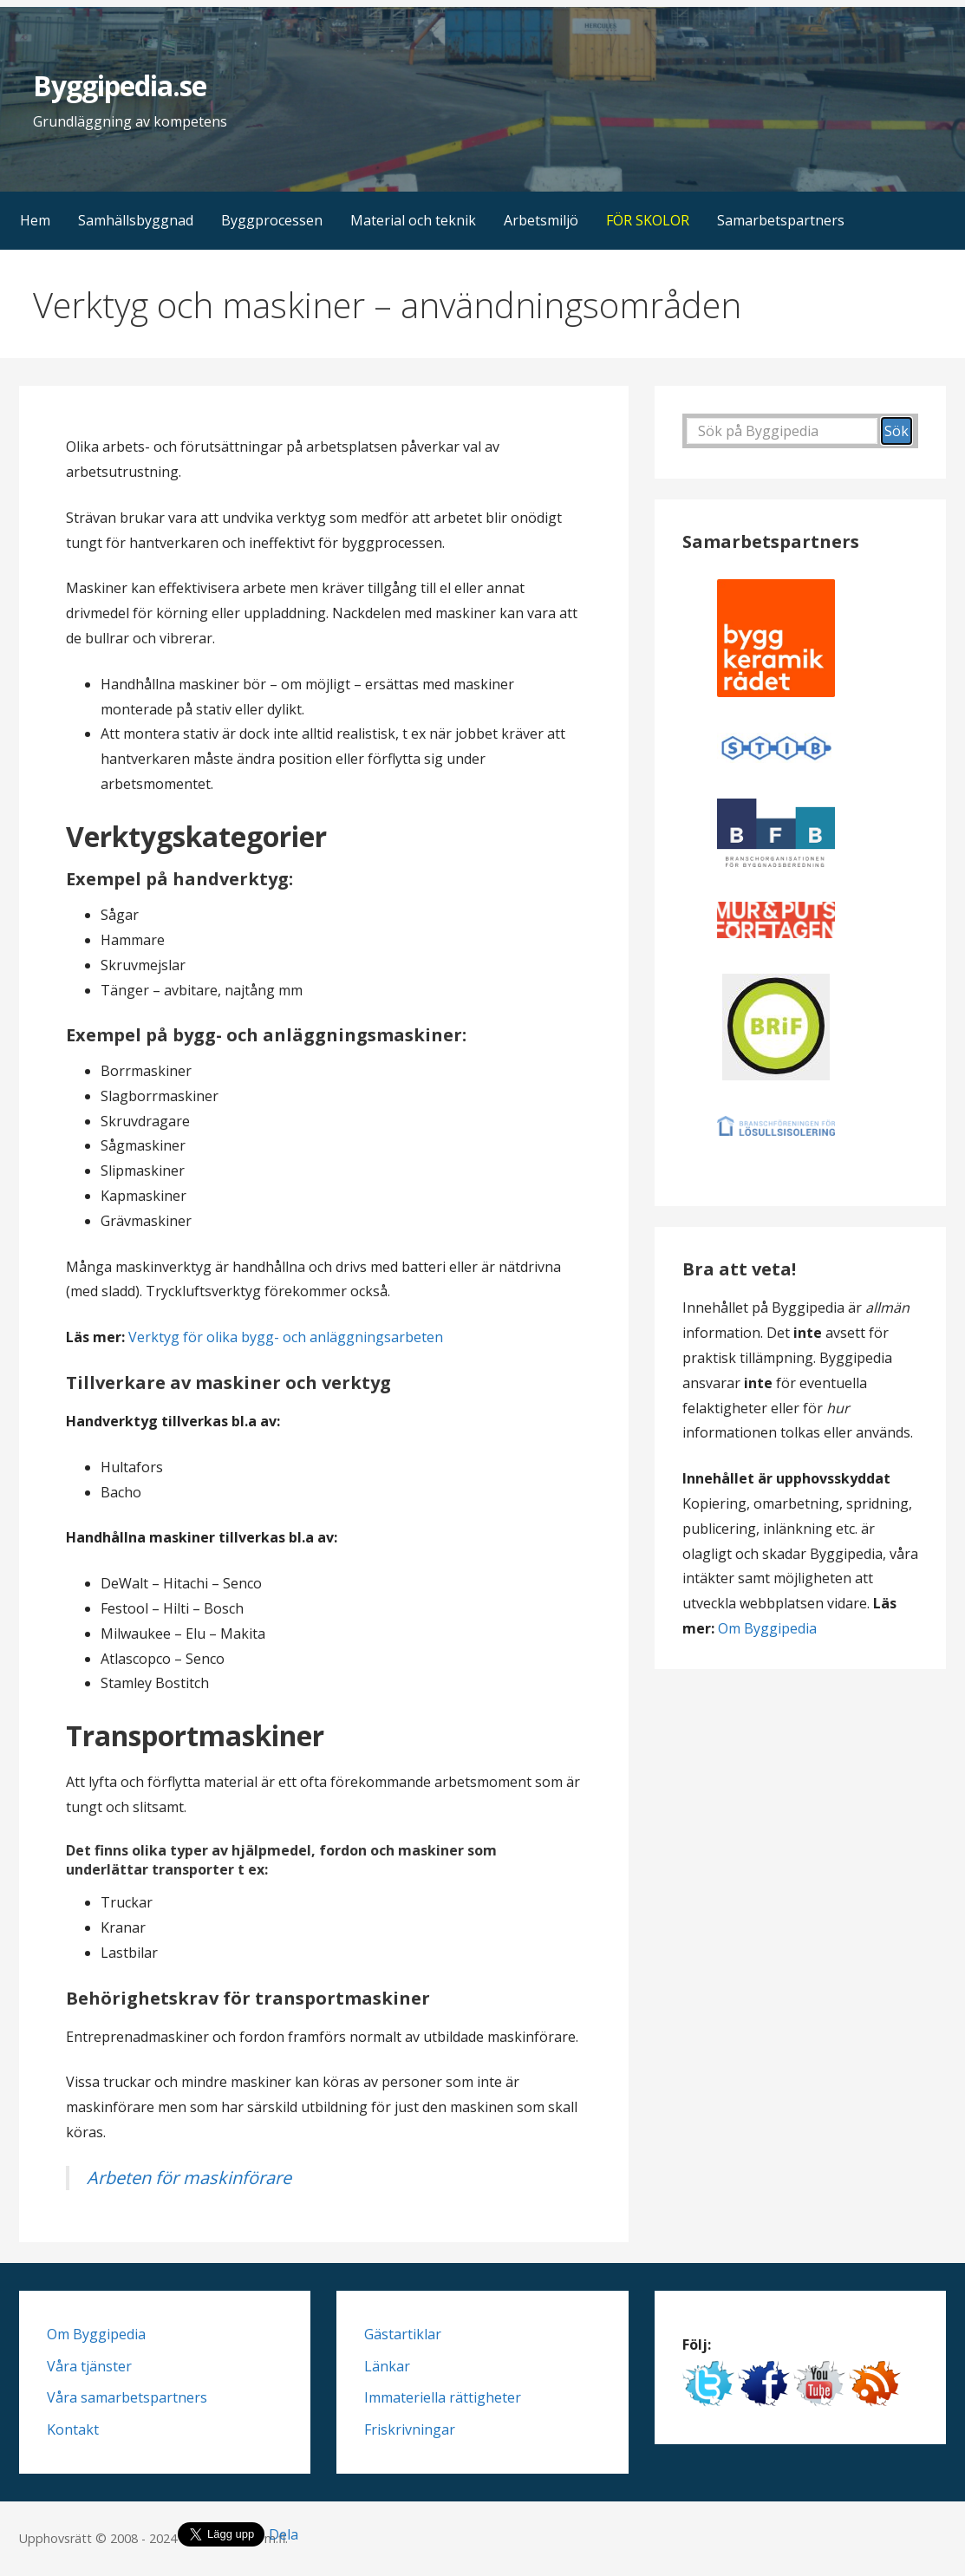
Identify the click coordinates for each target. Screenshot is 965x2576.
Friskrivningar (409, 2429)
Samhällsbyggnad (135, 220)
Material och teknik (413, 220)
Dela (283, 2534)
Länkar (387, 2366)
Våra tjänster (89, 2366)
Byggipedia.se (120, 85)
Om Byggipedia (767, 1628)
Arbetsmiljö (541, 220)
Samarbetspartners (780, 220)
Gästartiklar (402, 2334)
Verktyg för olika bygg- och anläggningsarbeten (285, 1337)
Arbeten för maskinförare (189, 2177)
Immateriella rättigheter (442, 2397)
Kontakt (73, 2429)
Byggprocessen (272, 220)
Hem (35, 220)
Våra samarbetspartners (127, 2397)
